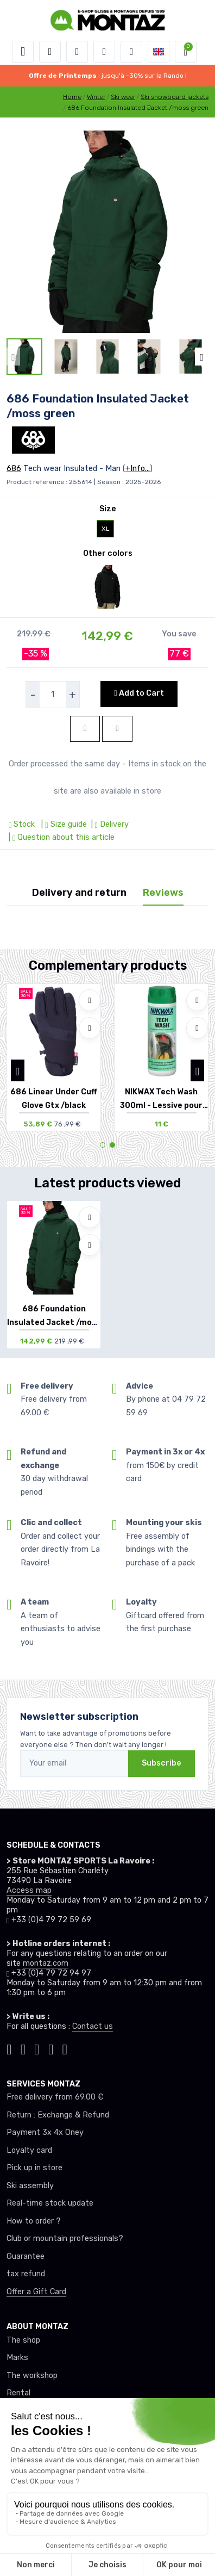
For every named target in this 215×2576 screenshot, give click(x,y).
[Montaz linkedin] (65, 2048)
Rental (18, 2393)
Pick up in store (34, 2167)
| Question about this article (61, 837)
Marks (17, 2357)
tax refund (26, 2273)
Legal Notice (145, 2532)
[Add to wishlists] (89, 1000)
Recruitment (30, 2446)
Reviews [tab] (163, 893)
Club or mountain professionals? (65, 2238)
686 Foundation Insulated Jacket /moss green (53, 1322)
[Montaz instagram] (23, 2048)
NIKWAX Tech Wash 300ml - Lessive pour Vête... (161, 1105)
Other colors (107, 553)
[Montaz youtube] (51, 2048)
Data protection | (96, 2532)
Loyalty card (29, 2150)
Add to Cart (138, 693)
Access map (29, 1890)
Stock (23, 824)
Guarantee (26, 2256)
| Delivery (109, 824)
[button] (50, 52)
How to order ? (34, 2221)
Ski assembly (30, 2185)
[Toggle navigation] (23, 52)
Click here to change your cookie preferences (87, 2463)
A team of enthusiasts (48, 2428)
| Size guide (62, 824)
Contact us (92, 2026)
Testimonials (30, 2411)
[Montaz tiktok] (9, 2048)
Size (107, 508)
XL (106, 528)
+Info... (137, 468)
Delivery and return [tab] (79, 893)
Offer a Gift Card (36, 2291)
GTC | (59, 2532)
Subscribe (161, 1763)
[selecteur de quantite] (53, 694)
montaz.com (45, 1963)
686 (14, 468)
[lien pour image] (107, 231)
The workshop (32, 2375)
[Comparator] (131, 52)
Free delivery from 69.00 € (55, 2097)
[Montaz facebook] (37, 2048)
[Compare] (89, 1028)
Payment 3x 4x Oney (45, 2132)
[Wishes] (104, 52)
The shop (23, 2340)
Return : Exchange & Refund (58, 2115)
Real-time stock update (50, 2203)
